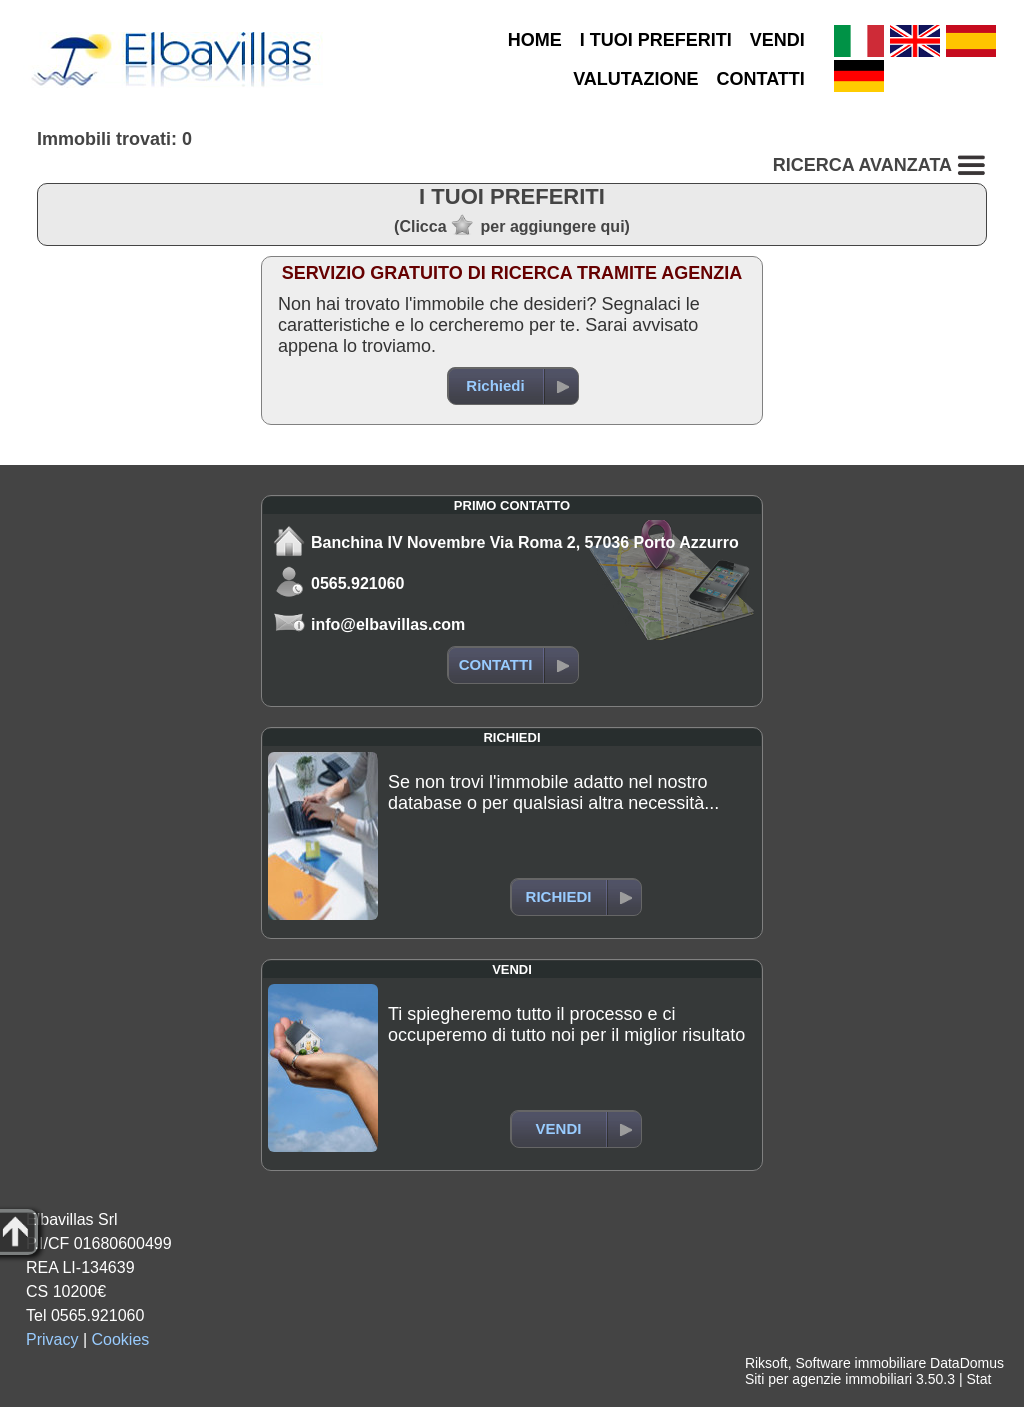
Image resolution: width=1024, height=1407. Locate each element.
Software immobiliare (860, 1363)
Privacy (52, 1339)
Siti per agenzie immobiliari (828, 1379)
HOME (535, 40)
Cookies (121, 1339)
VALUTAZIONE (635, 79)
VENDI (777, 40)
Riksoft (766, 1363)
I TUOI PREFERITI (656, 40)
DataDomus (967, 1363)
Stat (978, 1379)
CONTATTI (761, 79)
